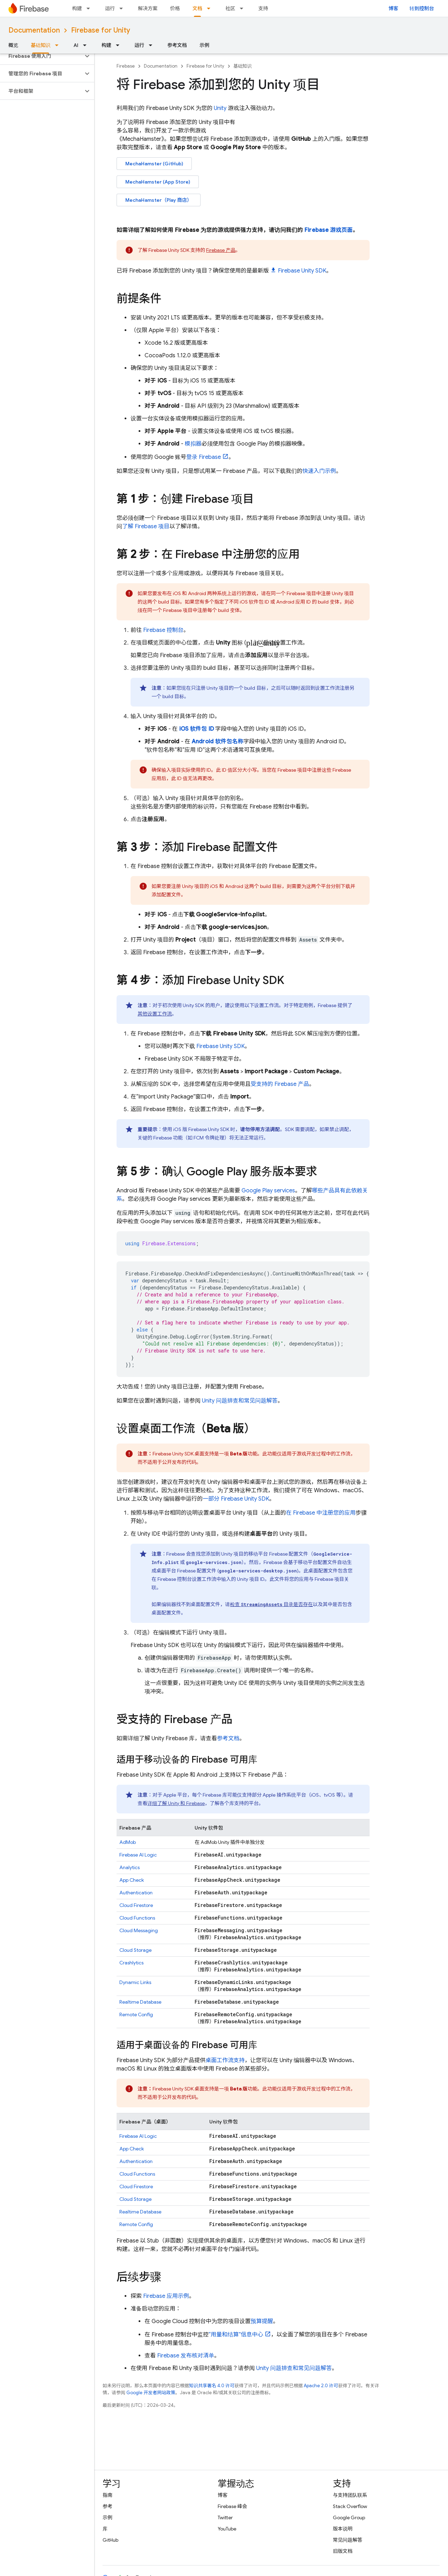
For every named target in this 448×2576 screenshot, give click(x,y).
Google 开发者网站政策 (150, 2393)
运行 (110, 8)
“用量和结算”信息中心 (236, 2334)
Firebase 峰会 (232, 2506)
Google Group (349, 2517)
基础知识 (242, 66)
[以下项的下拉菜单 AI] (86, 45)
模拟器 (193, 443)
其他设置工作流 (155, 1014)
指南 (107, 2495)
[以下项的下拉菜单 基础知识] (58, 45)
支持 (263, 8)
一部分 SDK (236, 1498)
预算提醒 (262, 2321)
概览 (13, 45)
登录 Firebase (203, 457)
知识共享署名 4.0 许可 (211, 2386)
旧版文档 (342, 2551)
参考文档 (177, 45)
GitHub (110, 2540)
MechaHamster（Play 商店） (158, 200)
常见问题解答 (347, 2540)
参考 (107, 2506)
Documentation (34, 30)
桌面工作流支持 (225, 2060)
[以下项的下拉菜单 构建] (90, 8)
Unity (220, 108)
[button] (41, 56)
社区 (230, 8)
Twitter (225, 2517)
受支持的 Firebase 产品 (280, 1084)
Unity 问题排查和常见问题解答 (240, 1400)
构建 (77, 8)
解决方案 (148, 8)
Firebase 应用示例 (166, 2296)
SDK (302, 270)
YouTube (227, 2529)
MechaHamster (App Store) (157, 182)
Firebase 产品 (221, 250)
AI (76, 45)
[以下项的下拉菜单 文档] (210, 8)
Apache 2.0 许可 (321, 2386)
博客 (393, 8)
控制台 (163, 630)
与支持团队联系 (350, 2495)
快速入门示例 (319, 471)
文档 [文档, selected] (197, 8)
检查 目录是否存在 (271, 1604)
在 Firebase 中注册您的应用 (321, 1512)
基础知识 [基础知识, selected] (40, 45)
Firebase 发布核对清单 (185, 2355)
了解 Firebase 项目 (145, 526)
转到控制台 (422, 8)
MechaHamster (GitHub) (154, 163)
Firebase (126, 66)
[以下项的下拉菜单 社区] (243, 8)
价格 (175, 8)
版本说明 (342, 2529)
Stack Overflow (350, 2506)
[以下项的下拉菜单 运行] (123, 8)
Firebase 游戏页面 (328, 230)
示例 (204, 45)
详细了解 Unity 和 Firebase (176, 1803)
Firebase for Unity (100, 30)
